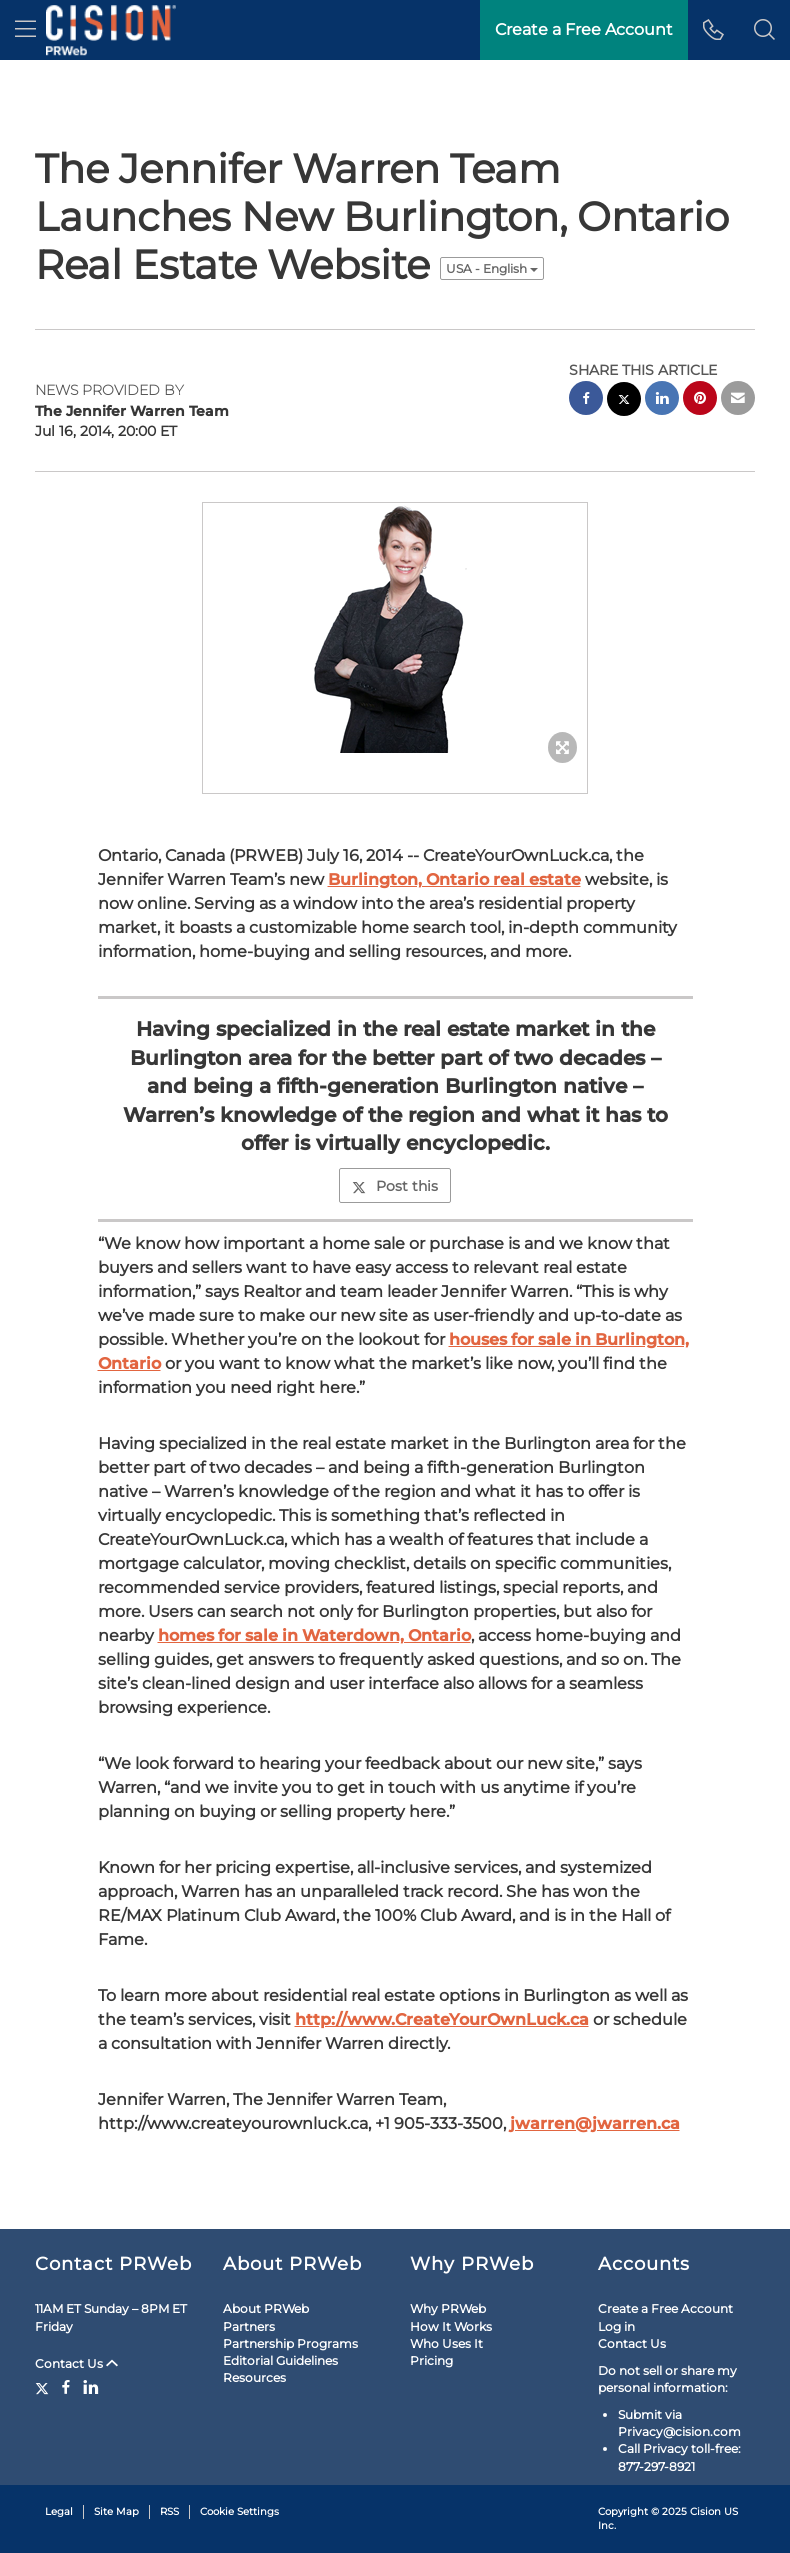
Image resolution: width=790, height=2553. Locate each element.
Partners (249, 2326)
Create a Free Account (665, 2308)
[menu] (25, 30)
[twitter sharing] (624, 401)
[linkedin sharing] (662, 400)
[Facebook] (66, 2387)
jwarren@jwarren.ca (595, 2123)
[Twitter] (44, 2387)
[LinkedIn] (91, 2387)
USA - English (492, 268)
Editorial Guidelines (280, 2360)
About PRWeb (266, 2308)
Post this (395, 1186)
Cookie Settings (239, 2511)
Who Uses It (446, 2343)
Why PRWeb (448, 2308)
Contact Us (76, 2363)
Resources (254, 2377)
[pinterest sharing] (700, 400)
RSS (169, 2511)
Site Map (116, 2511)
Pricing (431, 2360)
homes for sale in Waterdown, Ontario (314, 1635)
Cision (705, 2511)
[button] (764, 30)
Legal (59, 2511)
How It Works (451, 2326)
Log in (616, 2326)
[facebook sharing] (586, 400)
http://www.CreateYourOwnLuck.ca (442, 2019)
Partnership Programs (290, 2343)
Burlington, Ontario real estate (454, 879)
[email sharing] (738, 400)
